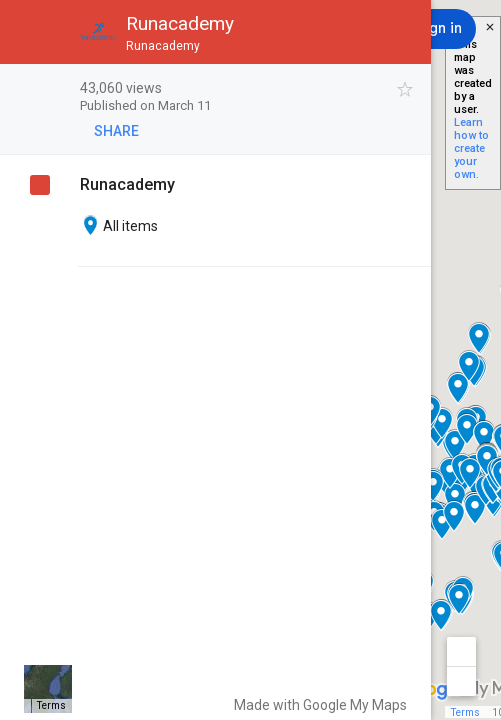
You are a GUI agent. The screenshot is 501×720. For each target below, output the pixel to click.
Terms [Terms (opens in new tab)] (51, 705)
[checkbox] (405, 89)
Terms (465, 712)
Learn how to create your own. (471, 148)
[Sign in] (438, 29)
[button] (32, 32)
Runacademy (127, 184)
